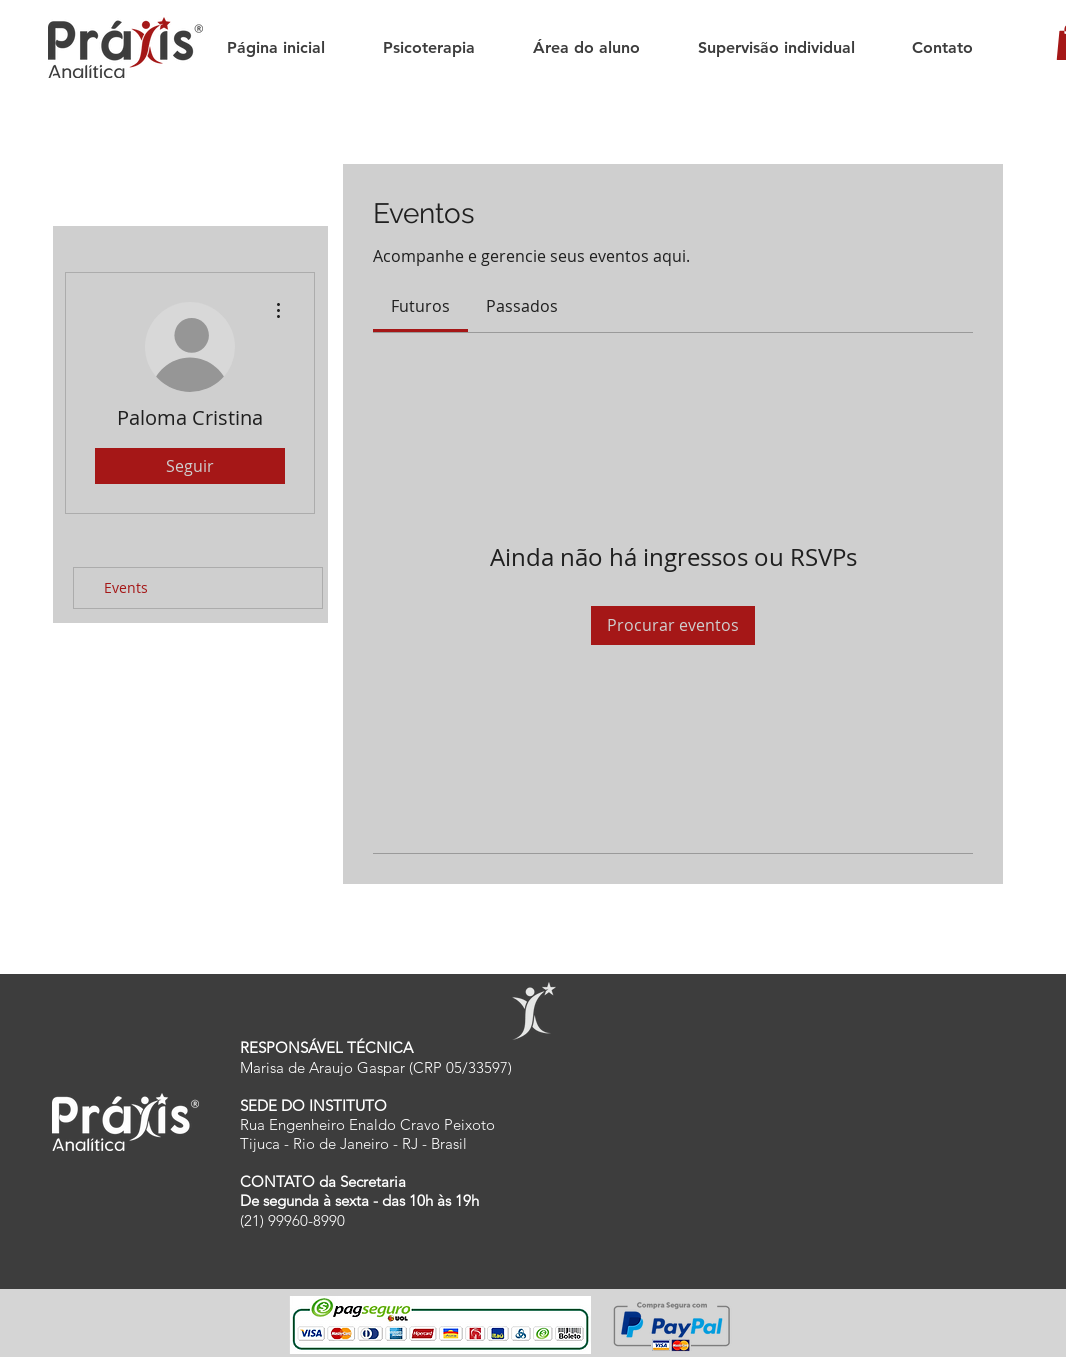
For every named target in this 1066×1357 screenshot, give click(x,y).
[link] (420, 306)
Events (126, 587)
